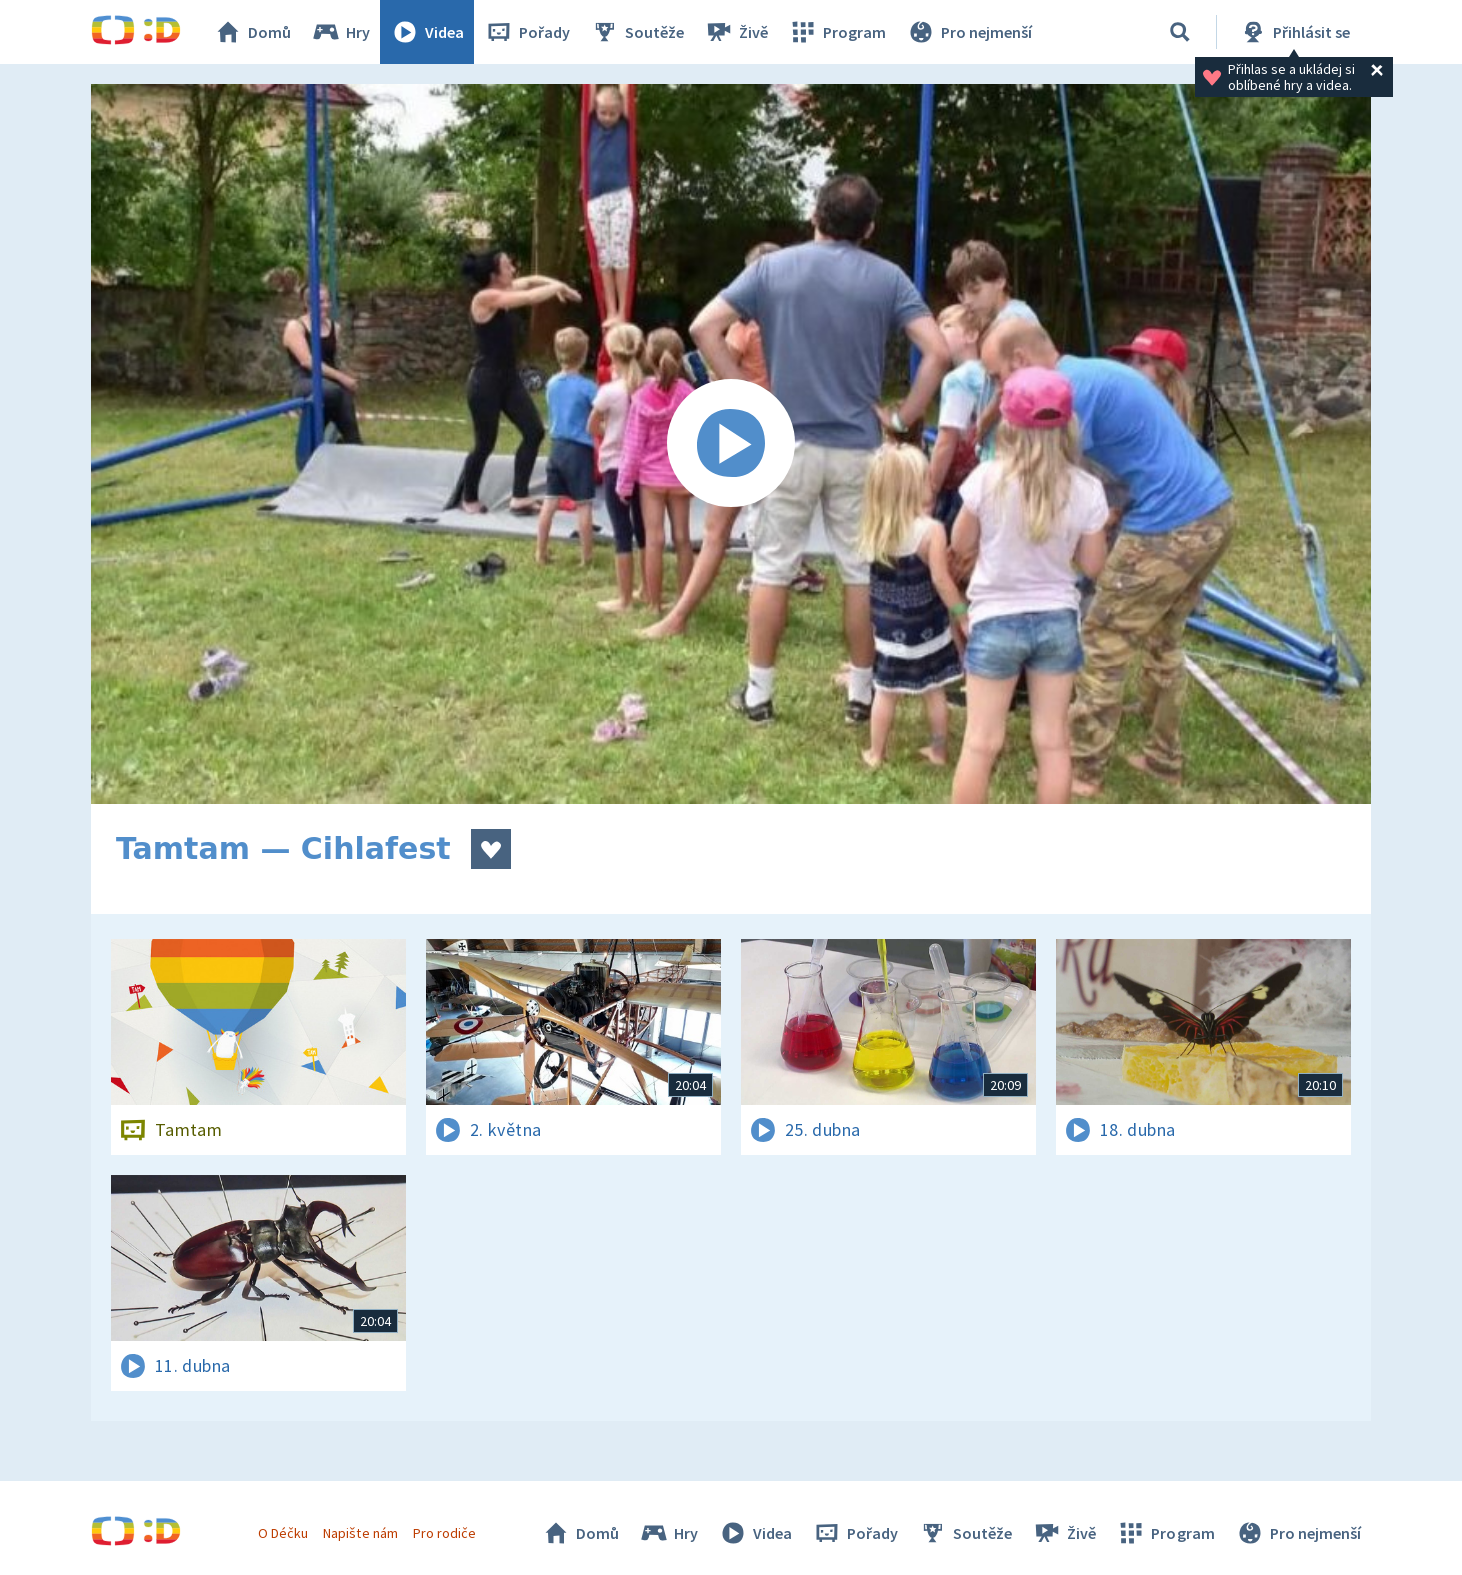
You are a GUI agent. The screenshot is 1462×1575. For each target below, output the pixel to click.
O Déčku (283, 1533)
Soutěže (637, 32)
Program (837, 32)
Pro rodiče (444, 1533)
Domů (252, 32)
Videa (427, 32)
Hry (340, 32)
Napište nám (360, 1533)
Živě (736, 32)
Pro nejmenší (969, 32)
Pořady (527, 32)
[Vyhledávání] (1180, 32)
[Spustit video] (731, 444)
